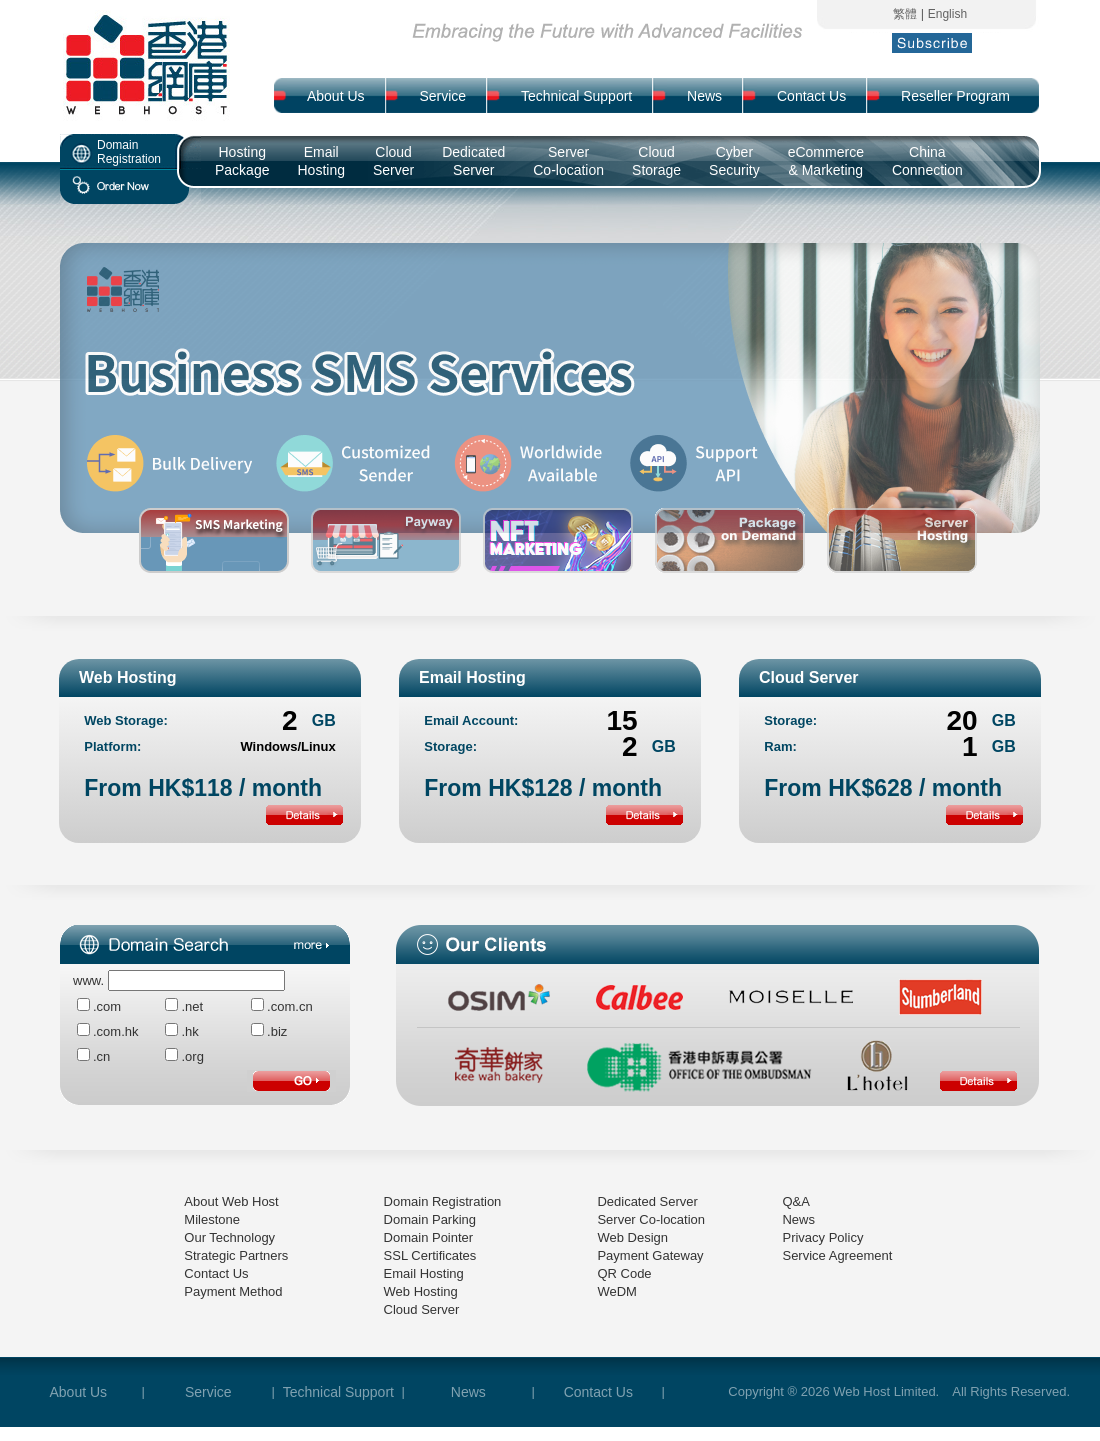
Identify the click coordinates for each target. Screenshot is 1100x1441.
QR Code (624, 1273)
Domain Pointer (429, 1237)
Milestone (212, 1219)
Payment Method (233, 1291)
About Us (79, 1392)
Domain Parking (430, 1219)
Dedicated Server (647, 1201)
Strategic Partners (236, 1255)
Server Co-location (651, 1219)
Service (208, 1392)
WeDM (616, 1291)
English (947, 14)
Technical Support (338, 1392)
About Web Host (231, 1201)
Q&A (795, 1201)
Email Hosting (424, 1273)
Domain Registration (443, 1201)
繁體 (905, 14)
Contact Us (216, 1273)
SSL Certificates (430, 1255)
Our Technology (229, 1237)
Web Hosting (421, 1291)
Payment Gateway (650, 1255)
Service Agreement (837, 1255)
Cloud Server (422, 1309)
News (798, 1219)
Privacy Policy (822, 1237)
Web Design (632, 1237)
